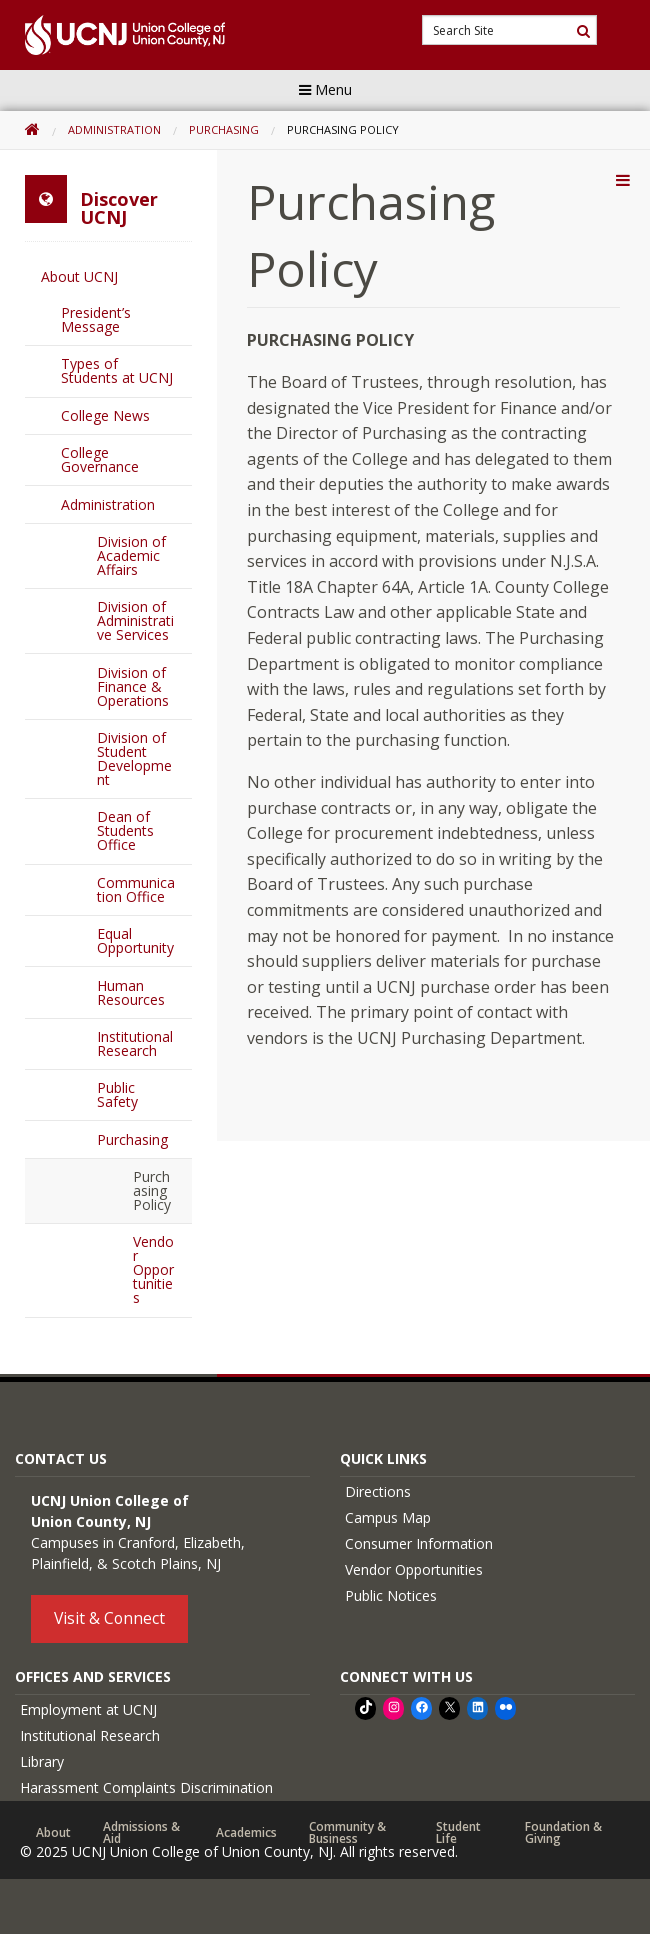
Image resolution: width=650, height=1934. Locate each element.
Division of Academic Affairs (131, 555)
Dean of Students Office (125, 830)
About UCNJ (79, 276)
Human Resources (131, 992)
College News (105, 415)
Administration (114, 129)
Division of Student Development (134, 758)
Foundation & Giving (563, 1833)
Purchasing (224, 129)
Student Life (458, 1833)
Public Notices (391, 1595)
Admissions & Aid (141, 1833)
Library (42, 1761)
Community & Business (347, 1833)
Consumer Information (419, 1543)
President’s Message (96, 319)
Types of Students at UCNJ (117, 370)
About (53, 1833)
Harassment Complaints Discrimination (146, 1787)
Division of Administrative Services (135, 620)
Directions (378, 1491)
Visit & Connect (109, 1618)
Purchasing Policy (152, 1190)
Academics (246, 1833)
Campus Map (388, 1517)
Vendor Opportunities (153, 1269)
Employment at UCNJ (88, 1709)
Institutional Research (135, 1043)
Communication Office (136, 889)
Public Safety (117, 1094)
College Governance (100, 459)
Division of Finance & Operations (133, 686)
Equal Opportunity (135, 940)
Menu (325, 89)
